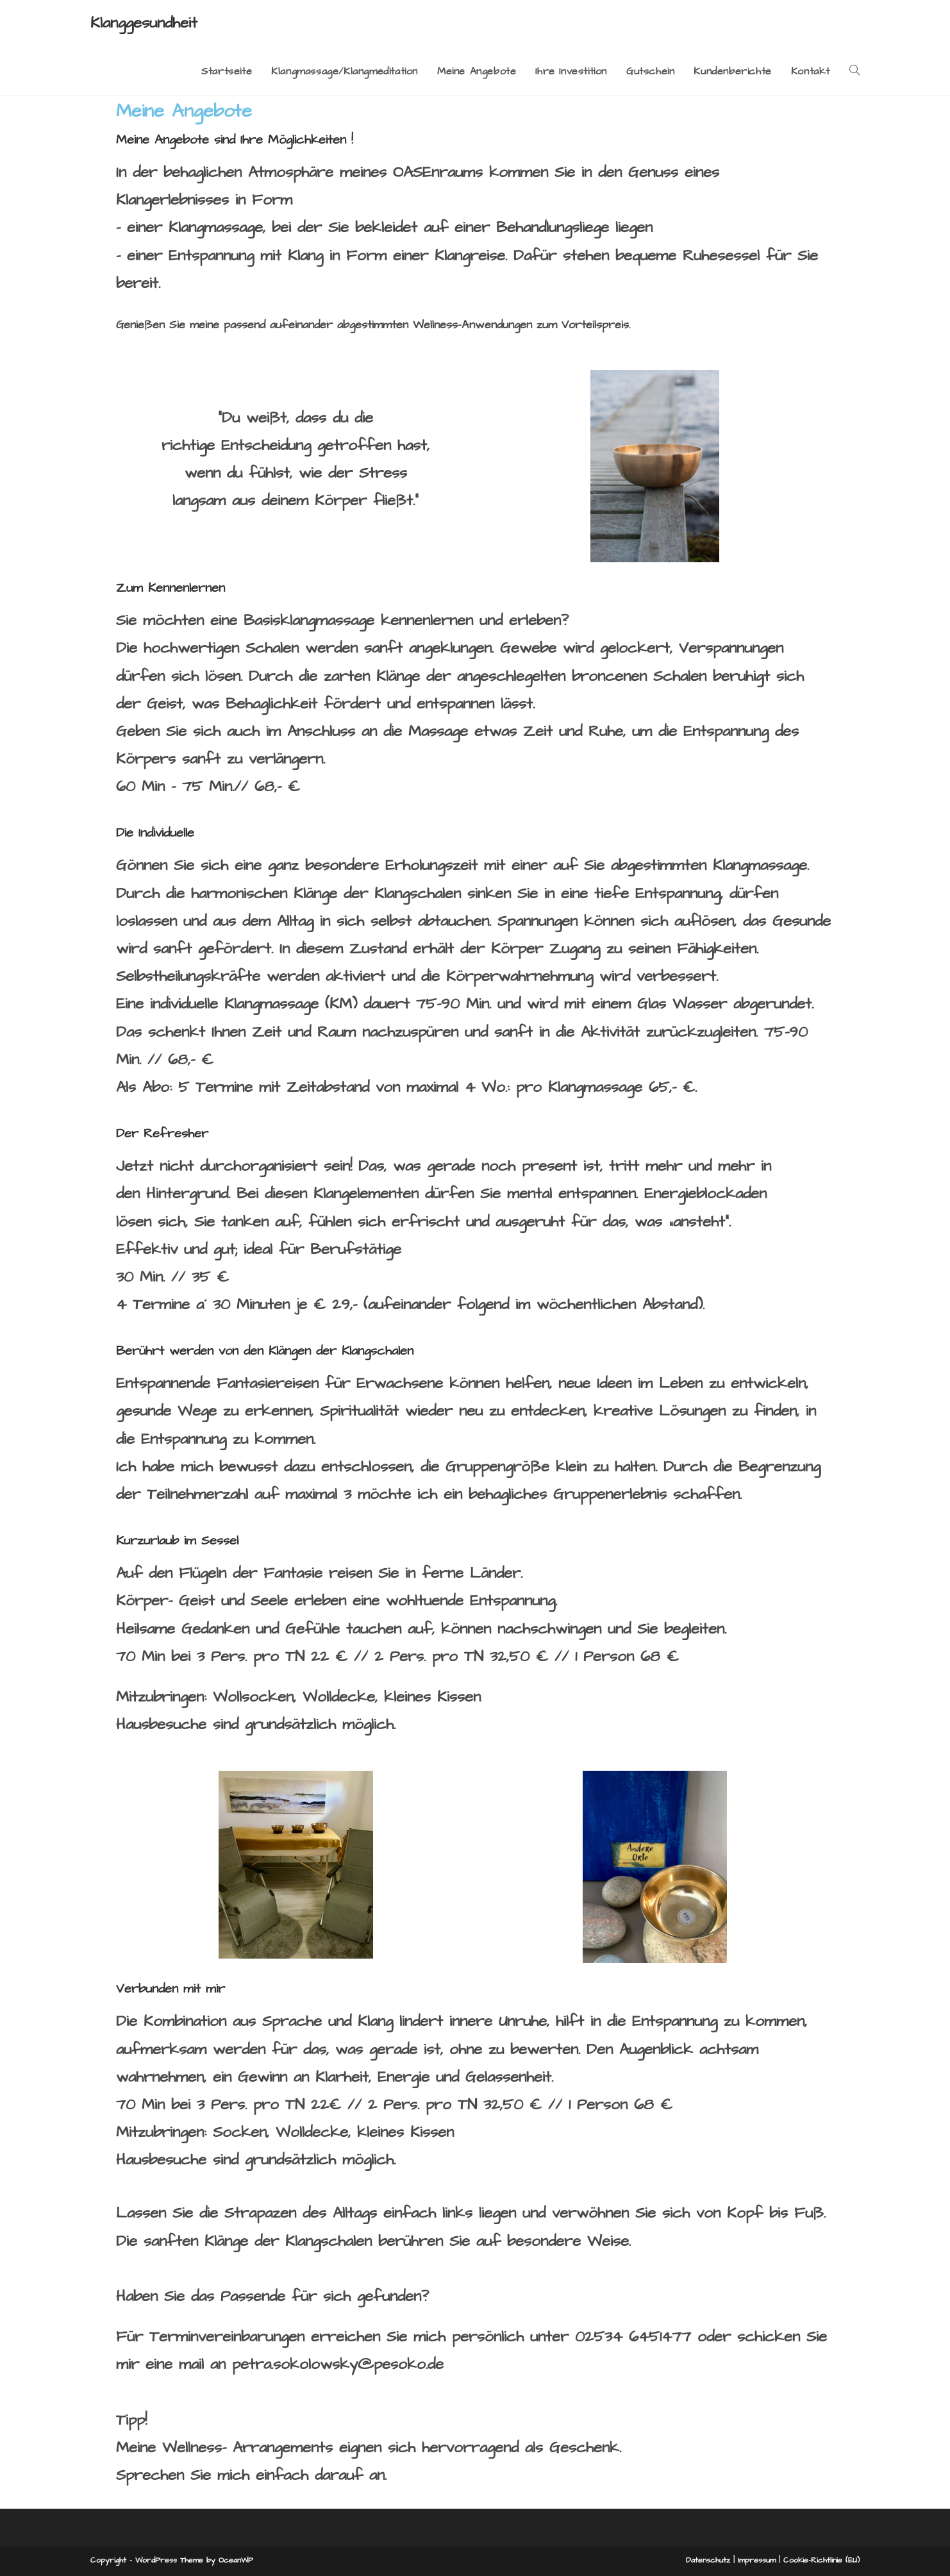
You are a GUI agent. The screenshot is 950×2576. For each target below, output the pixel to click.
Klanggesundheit (143, 23)
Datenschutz (708, 2560)
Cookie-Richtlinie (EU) (821, 2560)
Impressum (757, 2560)
